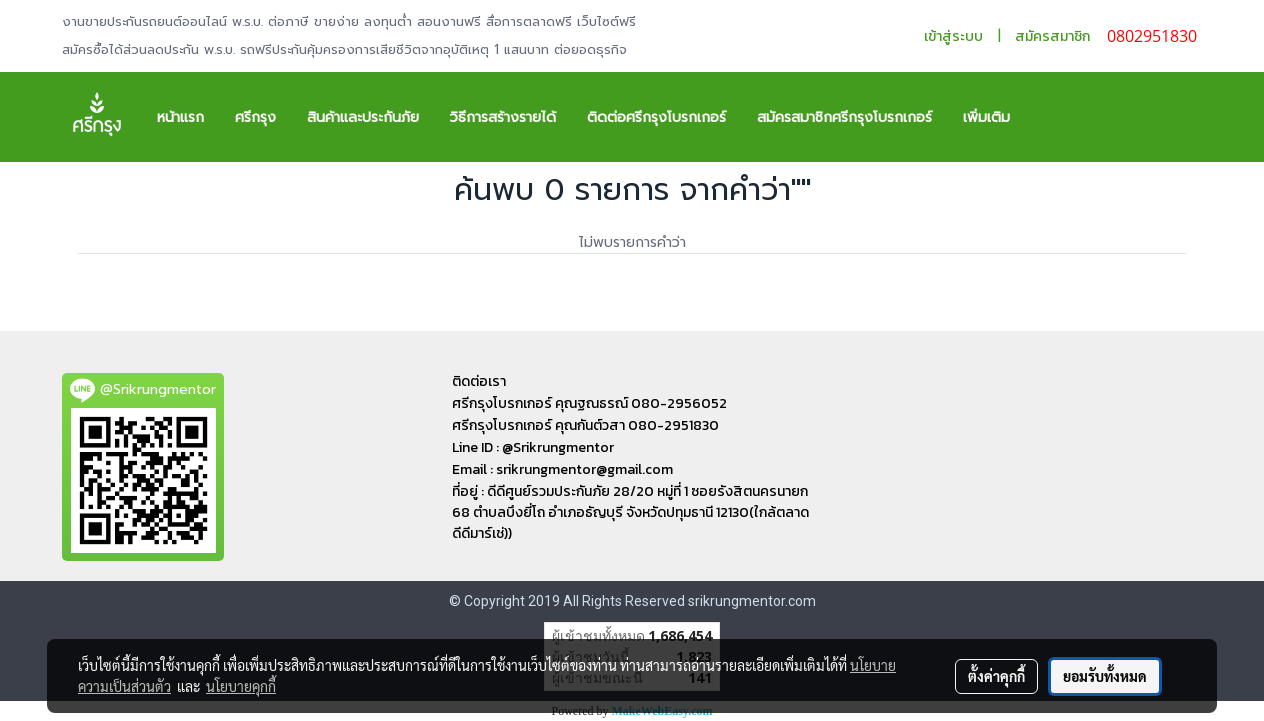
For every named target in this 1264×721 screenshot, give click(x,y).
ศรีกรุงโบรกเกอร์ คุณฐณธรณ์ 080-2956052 (589, 403)
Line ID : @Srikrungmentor (533, 447)
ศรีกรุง (255, 117)
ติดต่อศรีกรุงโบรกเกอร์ (656, 117)
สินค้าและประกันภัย (363, 117)
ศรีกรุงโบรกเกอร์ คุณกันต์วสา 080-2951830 (585, 425)
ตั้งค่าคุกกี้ (996, 676)
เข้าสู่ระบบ (953, 36)
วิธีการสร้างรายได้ (503, 117)
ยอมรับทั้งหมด (1105, 676)
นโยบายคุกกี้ (241, 686)
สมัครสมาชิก (1052, 36)
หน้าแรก (180, 117)
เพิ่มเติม (986, 117)
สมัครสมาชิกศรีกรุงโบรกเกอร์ (844, 117)
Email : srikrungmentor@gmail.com (562, 469)
